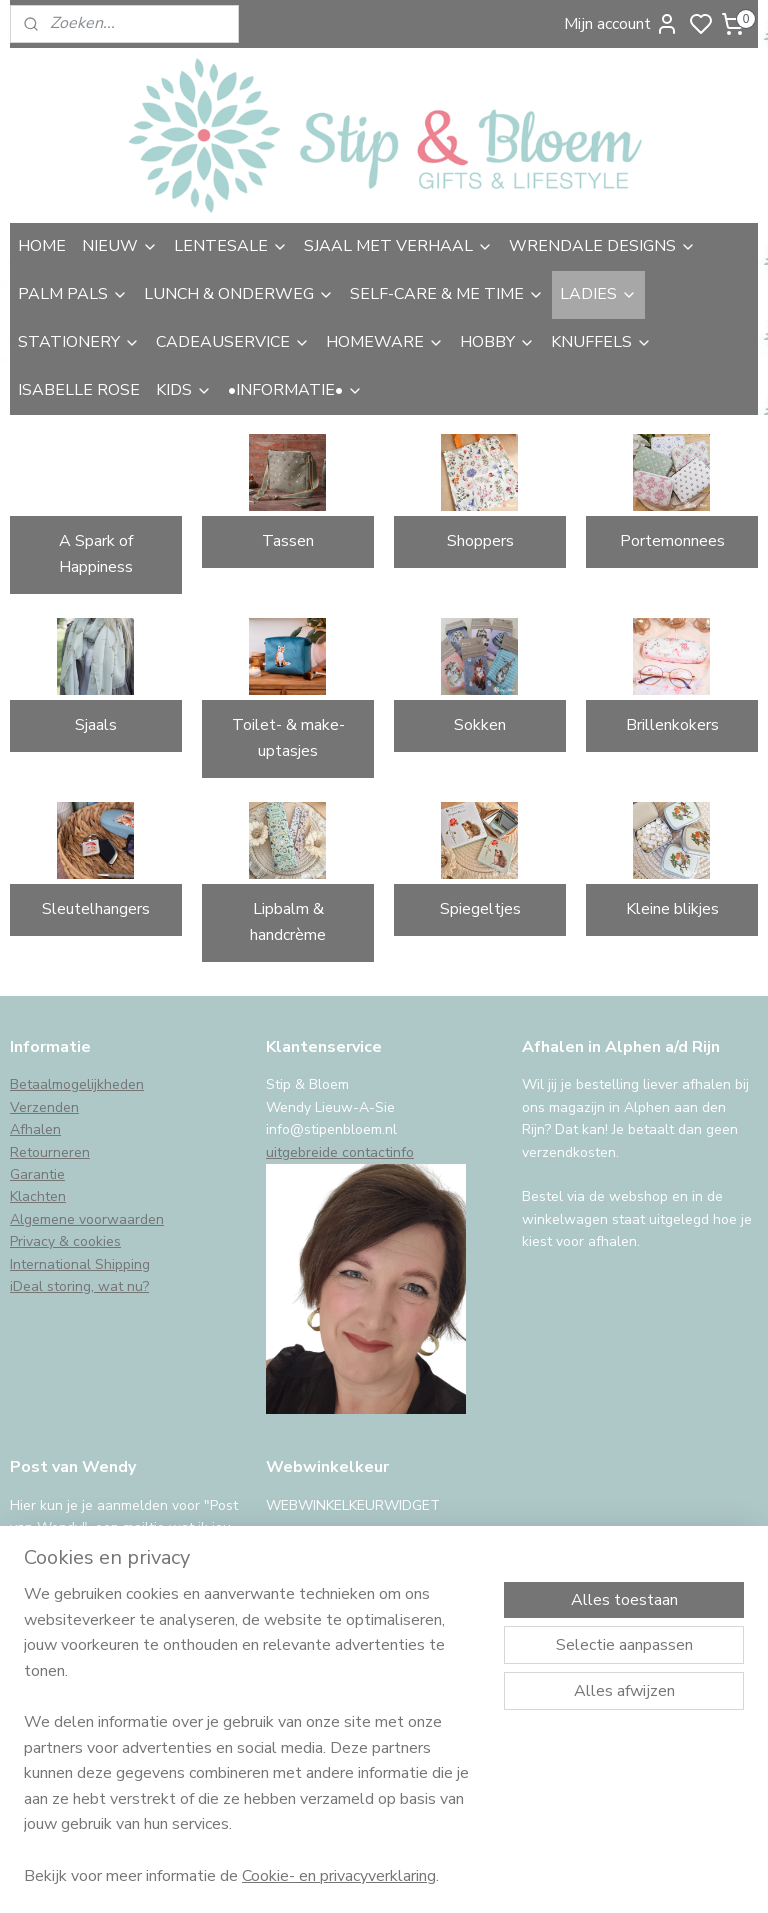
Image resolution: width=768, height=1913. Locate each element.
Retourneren (50, 1152)
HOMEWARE (385, 342)
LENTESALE (231, 246)
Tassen (288, 541)
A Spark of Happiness (96, 554)
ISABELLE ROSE (79, 390)
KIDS (184, 390)
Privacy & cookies (65, 1241)
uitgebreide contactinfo (340, 1152)
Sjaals (96, 725)
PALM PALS (73, 294)
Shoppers (480, 541)
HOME (42, 246)
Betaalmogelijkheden (77, 1084)
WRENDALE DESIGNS (602, 246)
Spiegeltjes (480, 909)
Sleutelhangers (96, 909)
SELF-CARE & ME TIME (447, 294)
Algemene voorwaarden (87, 1219)
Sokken (480, 725)
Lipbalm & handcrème (288, 922)
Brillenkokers (672, 725)
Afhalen (35, 1129)
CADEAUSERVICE (233, 342)
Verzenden (44, 1107)
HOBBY (497, 342)
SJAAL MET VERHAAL (398, 246)
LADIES (598, 294)
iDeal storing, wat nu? (79, 1286)
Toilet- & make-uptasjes (288, 738)
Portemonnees (672, 541)
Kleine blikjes (672, 909)
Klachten (38, 1196)
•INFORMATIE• (295, 390)
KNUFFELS (601, 342)
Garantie (37, 1174)
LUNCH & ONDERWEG (239, 294)
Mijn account (621, 24)
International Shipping (80, 1264)
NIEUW (120, 246)
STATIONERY (79, 342)
